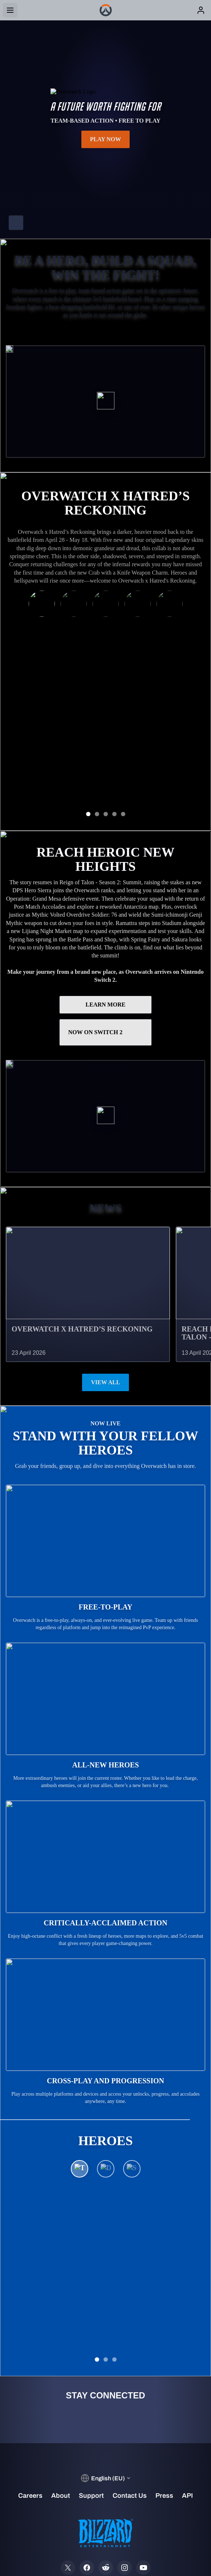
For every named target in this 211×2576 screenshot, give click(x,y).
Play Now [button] (105, 139)
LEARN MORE (106, 937)
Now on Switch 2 (105, 964)
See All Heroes (105, 2195)
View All (105, 1314)
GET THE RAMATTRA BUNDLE (105, 723)
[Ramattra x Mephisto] (42, 607)
